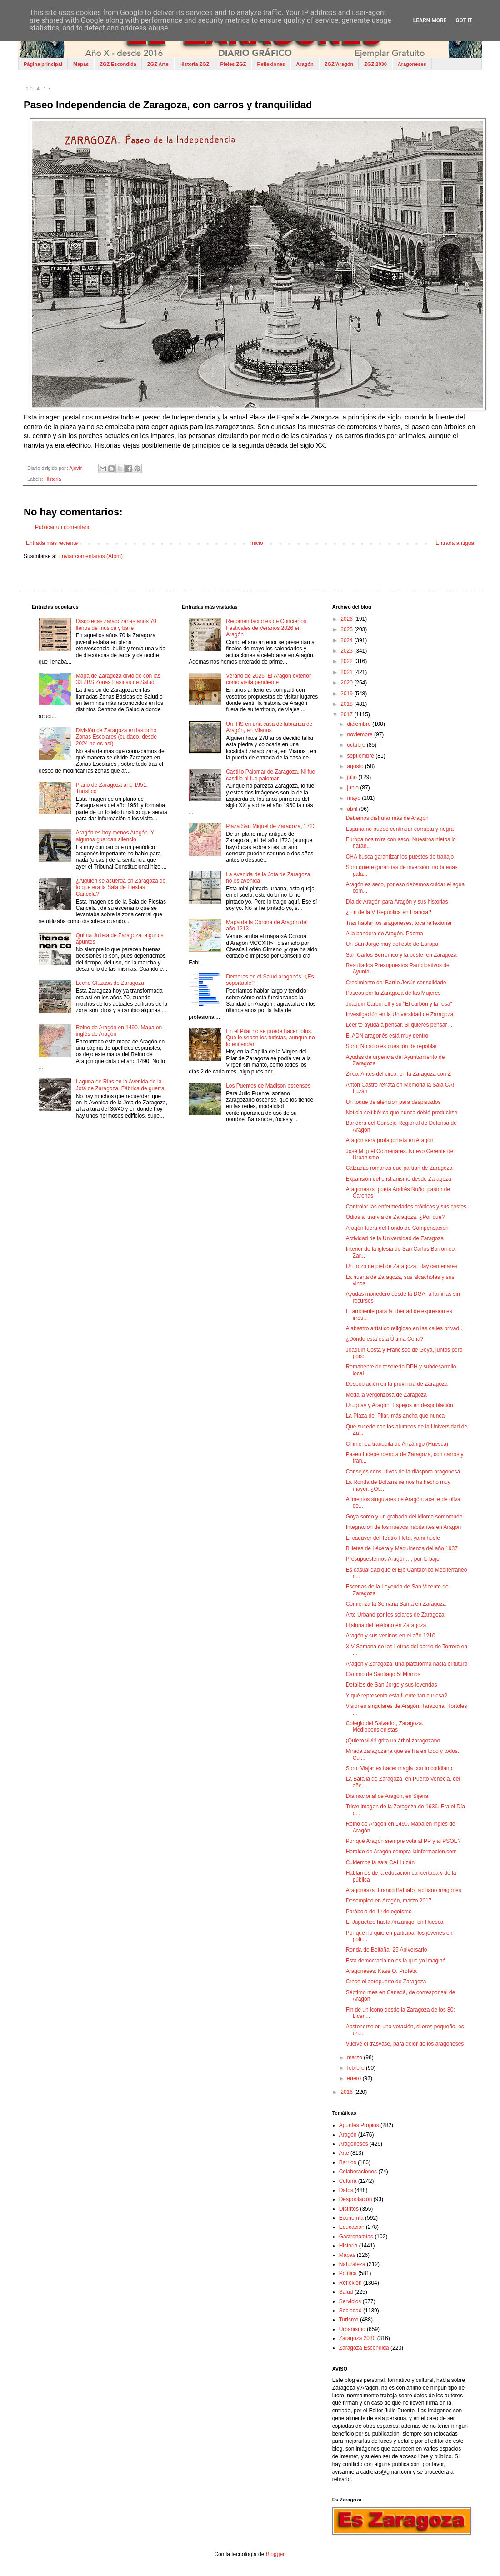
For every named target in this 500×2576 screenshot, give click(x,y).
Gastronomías (356, 2236)
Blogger (275, 2554)
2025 (347, 629)
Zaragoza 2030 (357, 2338)
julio (353, 777)
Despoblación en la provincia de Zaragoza (397, 1384)
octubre (357, 745)
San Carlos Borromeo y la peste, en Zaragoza (401, 955)
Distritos (349, 2209)
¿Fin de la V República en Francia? (388, 912)
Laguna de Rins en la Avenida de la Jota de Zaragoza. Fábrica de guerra (120, 1084)
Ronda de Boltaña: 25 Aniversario (386, 1950)
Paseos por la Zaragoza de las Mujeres (393, 993)
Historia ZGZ (195, 64)
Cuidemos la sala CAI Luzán (380, 1862)
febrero (356, 2068)
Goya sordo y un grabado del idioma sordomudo (404, 1516)
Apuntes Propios (359, 2125)
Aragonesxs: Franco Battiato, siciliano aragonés (403, 1890)
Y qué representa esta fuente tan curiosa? (396, 1695)
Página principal (43, 64)
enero (355, 2078)
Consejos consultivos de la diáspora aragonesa (403, 1471)
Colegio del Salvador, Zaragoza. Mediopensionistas (385, 1726)
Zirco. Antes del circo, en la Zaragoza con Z (398, 1074)
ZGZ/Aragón (339, 64)
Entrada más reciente (52, 543)
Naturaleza (352, 2264)
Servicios (350, 2301)
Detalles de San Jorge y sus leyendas (391, 1685)
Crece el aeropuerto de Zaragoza (386, 1981)
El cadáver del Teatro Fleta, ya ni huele (393, 1538)
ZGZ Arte (158, 64)
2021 (347, 672)
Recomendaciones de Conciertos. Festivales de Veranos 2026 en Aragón (267, 628)
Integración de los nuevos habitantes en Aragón (403, 1527)
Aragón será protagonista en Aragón (390, 1140)
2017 (347, 714)
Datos (346, 2190)
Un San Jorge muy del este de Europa (392, 944)
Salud (346, 2292)
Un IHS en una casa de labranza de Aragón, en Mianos (269, 727)
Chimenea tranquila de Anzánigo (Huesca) (397, 1444)
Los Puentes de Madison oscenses (268, 1086)
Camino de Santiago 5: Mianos (383, 1674)
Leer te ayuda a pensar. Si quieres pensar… (399, 1025)
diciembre (359, 724)
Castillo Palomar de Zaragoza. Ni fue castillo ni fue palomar (270, 775)
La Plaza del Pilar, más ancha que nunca (395, 1416)
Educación (352, 2227)
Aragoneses (412, 64)
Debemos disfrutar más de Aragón (387, 818)
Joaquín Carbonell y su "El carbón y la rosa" (399, 1004)
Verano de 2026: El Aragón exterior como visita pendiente (268, 679)
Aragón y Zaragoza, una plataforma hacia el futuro (407, 1664)
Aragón (305, 64)
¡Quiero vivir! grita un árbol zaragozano (393, 1740)
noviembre (360, 734)
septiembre (361, 756)
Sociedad (350, 2310)
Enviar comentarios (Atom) (90, 556)
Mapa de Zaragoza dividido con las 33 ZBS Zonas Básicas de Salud (118, 679)
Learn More (430, 20)
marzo (355, 2057)
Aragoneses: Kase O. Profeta (381, 1971)
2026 (347, 619)
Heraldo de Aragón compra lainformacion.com (401, 1851)
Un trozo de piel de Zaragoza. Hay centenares (401, 1266)
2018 (347, 704)
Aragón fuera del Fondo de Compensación (397, 1228)
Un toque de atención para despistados (393, 1102)
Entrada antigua (454, 543)
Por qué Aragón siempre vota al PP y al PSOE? (403, 1841)
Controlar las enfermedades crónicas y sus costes (406, 1206)
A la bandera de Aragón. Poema (384, 933)
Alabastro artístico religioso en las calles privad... (405, 1328)
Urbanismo (352, 2329)
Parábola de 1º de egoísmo (379, 1911)
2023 (347, 651)
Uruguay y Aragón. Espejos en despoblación (399, 1405)
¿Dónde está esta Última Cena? (385, 1339)
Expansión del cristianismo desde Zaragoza (398, 1179)
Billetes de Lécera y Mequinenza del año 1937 (402, 1548)
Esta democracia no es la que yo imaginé (395, 1960)
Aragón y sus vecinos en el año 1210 (390, 1635)
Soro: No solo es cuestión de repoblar (391, 1046)
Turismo (349, 2319)
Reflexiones (271, 64)
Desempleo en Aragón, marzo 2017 (389, 1900)
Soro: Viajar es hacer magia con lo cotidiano (399, 1768)
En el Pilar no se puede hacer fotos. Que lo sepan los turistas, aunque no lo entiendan (270, 1038)
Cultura (348, 2181)
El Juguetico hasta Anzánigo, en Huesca (395, 1922)
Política (348, 2273)
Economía (351, 2218)
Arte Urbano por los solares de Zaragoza (395, 1615)
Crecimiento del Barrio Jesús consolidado (396, 982)
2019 (347, 693)
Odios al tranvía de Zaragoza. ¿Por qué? (395, 1217)
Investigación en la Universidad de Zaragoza (400, 1014)
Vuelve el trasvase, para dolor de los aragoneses (405, 2044)
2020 (347, 682)
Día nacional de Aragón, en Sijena (387, 1796)
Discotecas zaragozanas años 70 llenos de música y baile (116, 624)
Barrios (347, 2162)
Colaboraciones (358, 2171)
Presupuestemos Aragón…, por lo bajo (393, 1559)
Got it (463, 20)
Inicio (256, 543)
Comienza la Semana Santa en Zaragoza (396, 1604)
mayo (354, 798)
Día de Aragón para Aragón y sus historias (397, 902)
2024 (347, 640)
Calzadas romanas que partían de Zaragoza (399, 1168)
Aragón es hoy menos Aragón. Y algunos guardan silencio (115, 835)
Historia (53, 479)
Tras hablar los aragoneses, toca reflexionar (399, 923)
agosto (356, 766)
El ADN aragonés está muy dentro (387, 1036)
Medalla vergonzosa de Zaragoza (386, 1395)
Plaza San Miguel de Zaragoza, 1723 (270, 826)
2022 (347, 661)
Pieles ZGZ (233, 64)
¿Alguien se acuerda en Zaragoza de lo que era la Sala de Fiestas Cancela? (120, 887)
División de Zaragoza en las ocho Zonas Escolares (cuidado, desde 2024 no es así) (116, 737)
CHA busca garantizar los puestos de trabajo (400, 857)
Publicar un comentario (63, 527)
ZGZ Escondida (118, 64)
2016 (347, 2092)
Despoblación (355, 2199)
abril (353, 809)
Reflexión (350, 2283)
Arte (344, 2153)
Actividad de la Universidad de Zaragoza (395, 1238)
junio (353, 787)
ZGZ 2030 (375, 64)
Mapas (81, 64)
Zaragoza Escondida (364, 2348)
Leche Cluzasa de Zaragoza (110, 983)
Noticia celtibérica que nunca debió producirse (401, 1112)
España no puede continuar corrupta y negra (400, 829)
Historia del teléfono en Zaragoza (386, 1625)
